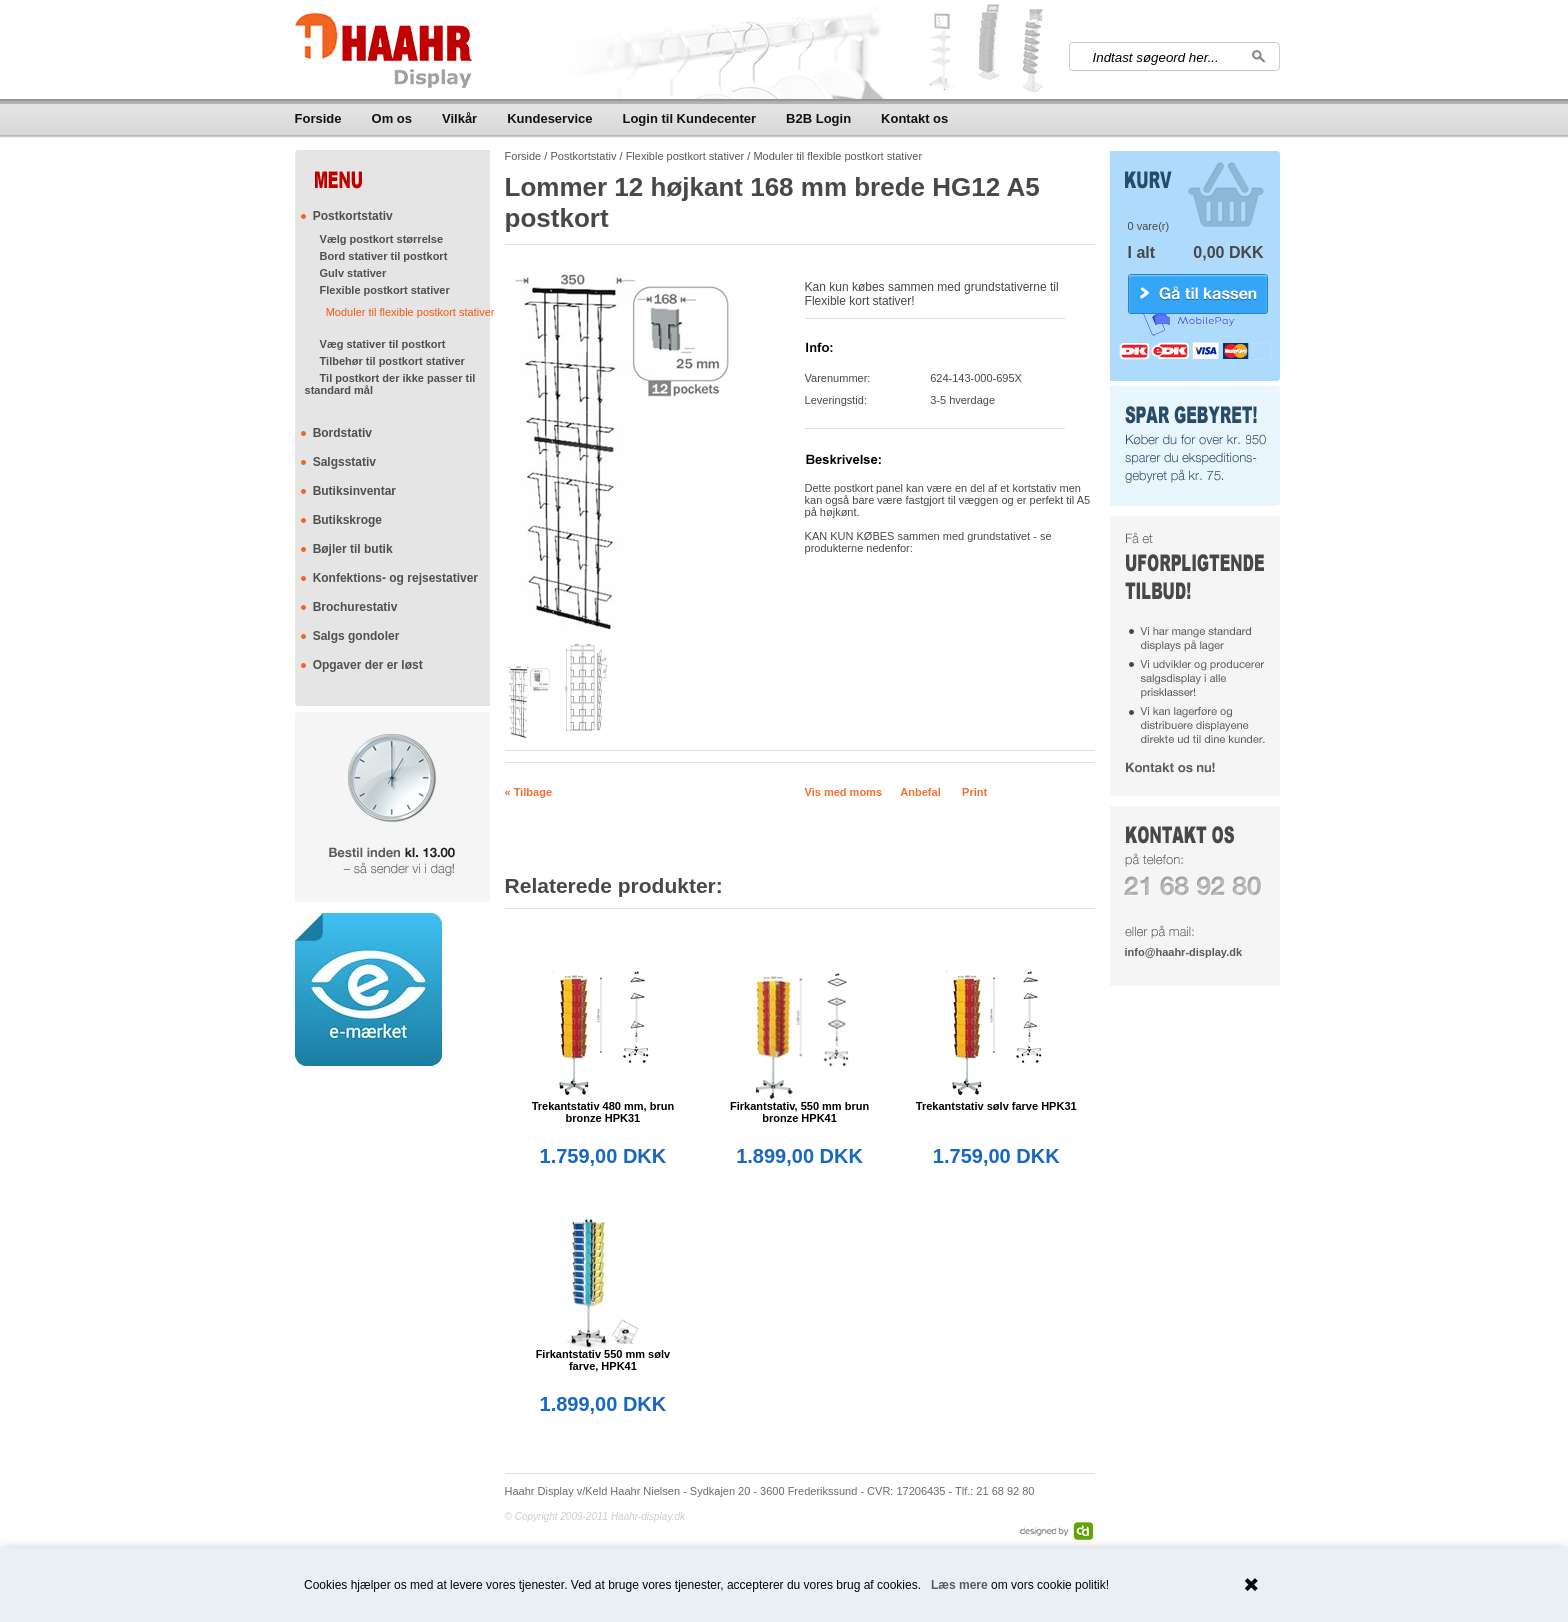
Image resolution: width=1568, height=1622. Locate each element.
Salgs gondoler (356, 636)
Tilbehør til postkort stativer (392, 361)
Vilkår (459, 118)
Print (974, 792)
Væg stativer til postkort (383, 344)
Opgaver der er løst (368, 665)
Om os (392, 118)
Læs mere (959, 1585)
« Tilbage (528, 792)
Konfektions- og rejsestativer (395, 578)
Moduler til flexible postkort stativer (410, 312)
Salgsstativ (344, 462)
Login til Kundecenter (689, 118)
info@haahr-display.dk (1183, 952)
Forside (318, 118)
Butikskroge (347, 520)
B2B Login (818, 118)
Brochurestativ (355, 607)
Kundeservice (549, 118)
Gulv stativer (353, 273)
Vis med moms (843, 792)
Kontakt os (914, 118)
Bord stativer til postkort (384, 256)
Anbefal (920, 792)
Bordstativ (342, 433)
